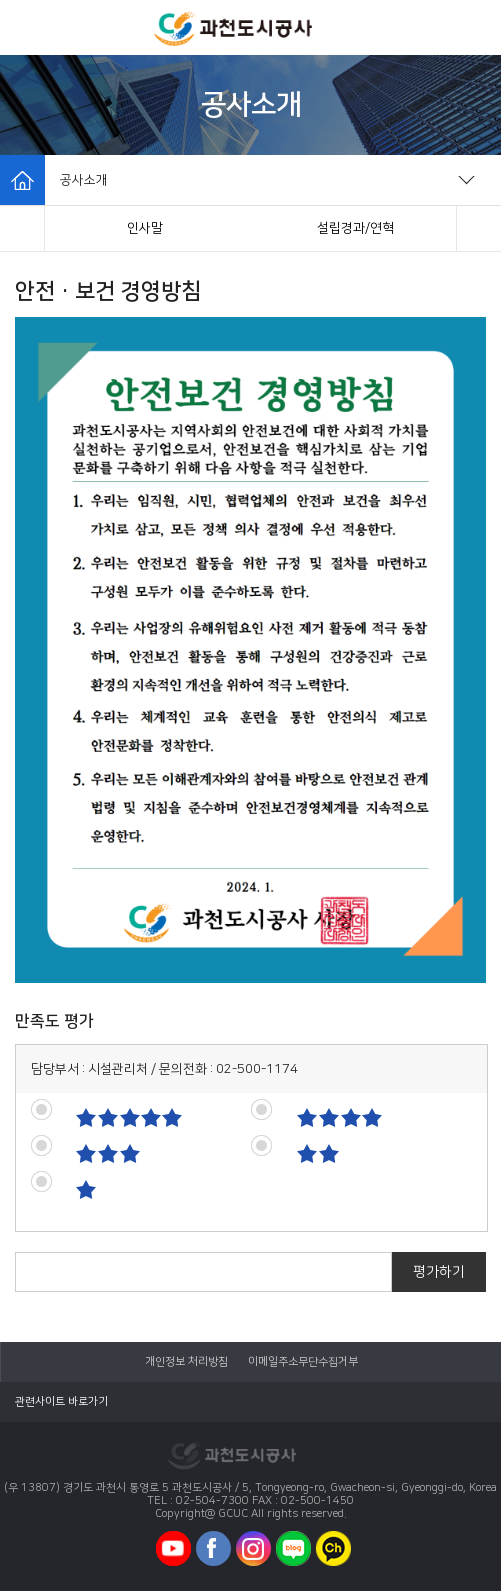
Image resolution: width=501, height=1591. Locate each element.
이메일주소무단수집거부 (303, 1362)
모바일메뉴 (28, 27)
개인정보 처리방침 (186, 1362)
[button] (22, 228)
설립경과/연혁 (355, 228)
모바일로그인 (471, 27)
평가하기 (439, 1272)
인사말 (145, 228)
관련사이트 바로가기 (61, 1402)
